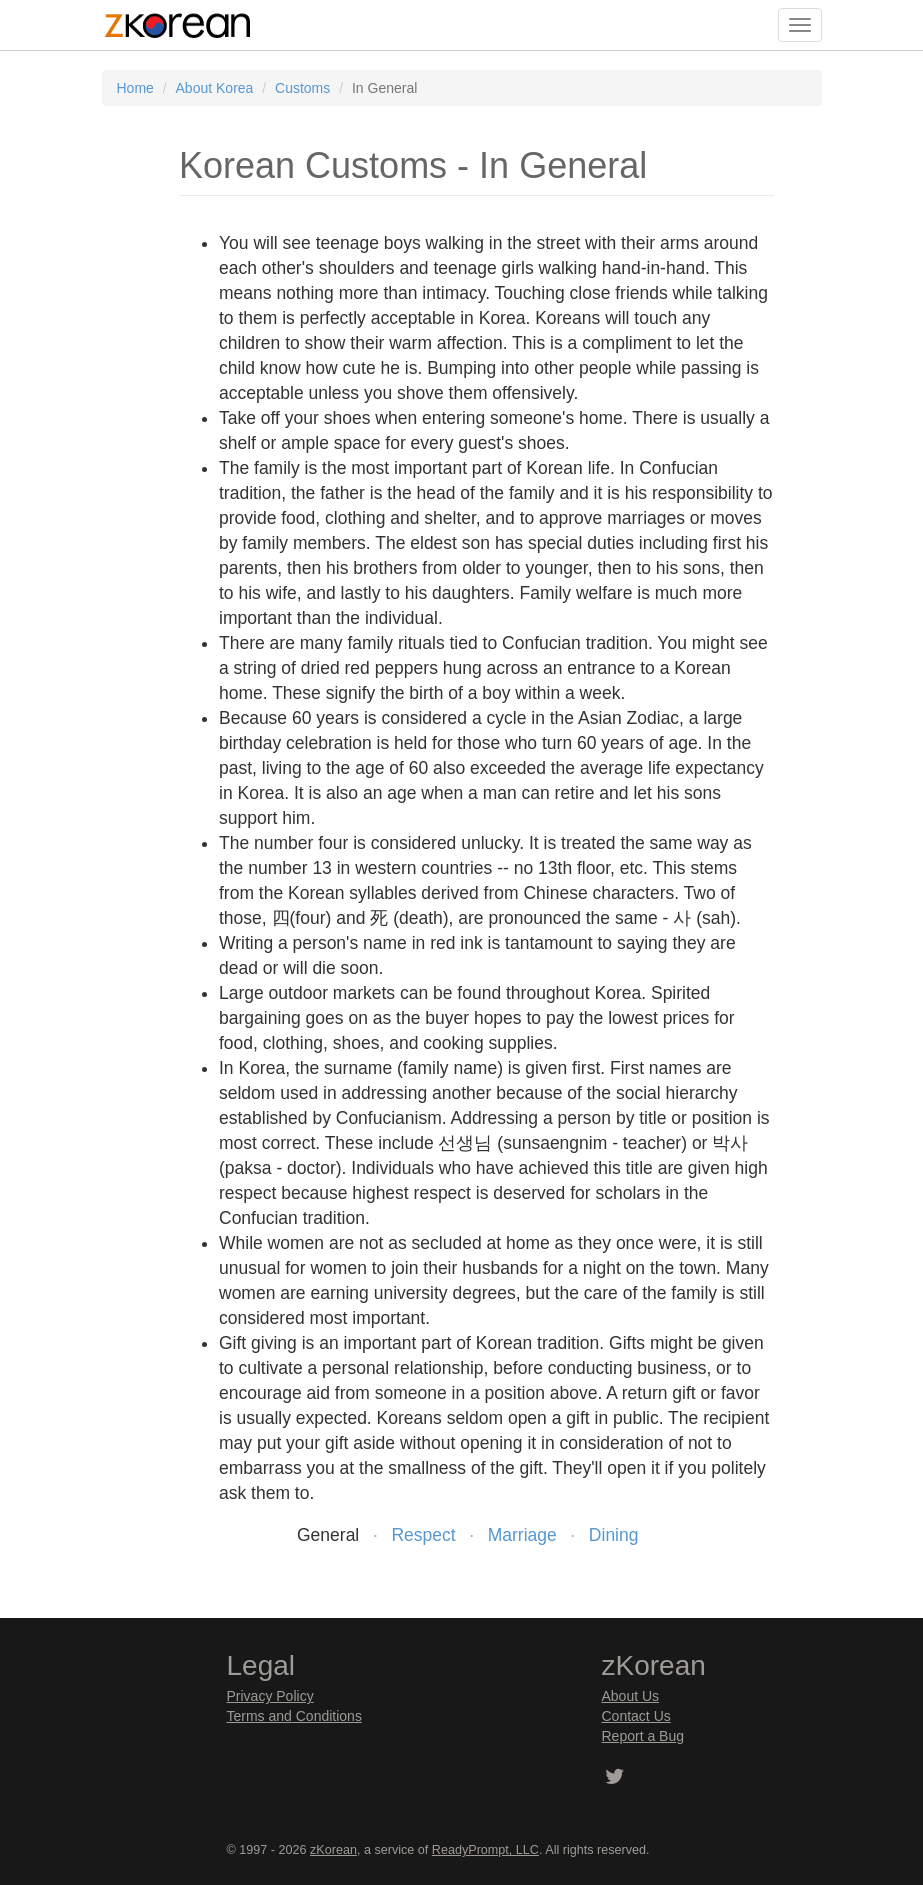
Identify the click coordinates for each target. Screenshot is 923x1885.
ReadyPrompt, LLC (485, 1850)
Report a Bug (643, 1736)
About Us (631, 1696)
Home (135, 88)
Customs (302, 88)
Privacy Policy (270, 1696)
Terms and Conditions (294, 1716)
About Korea (215, 88)
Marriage (522, 1535)
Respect (423, 1535)
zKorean (333, 1850)
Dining (614, 1535)
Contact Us (636, 1716)
